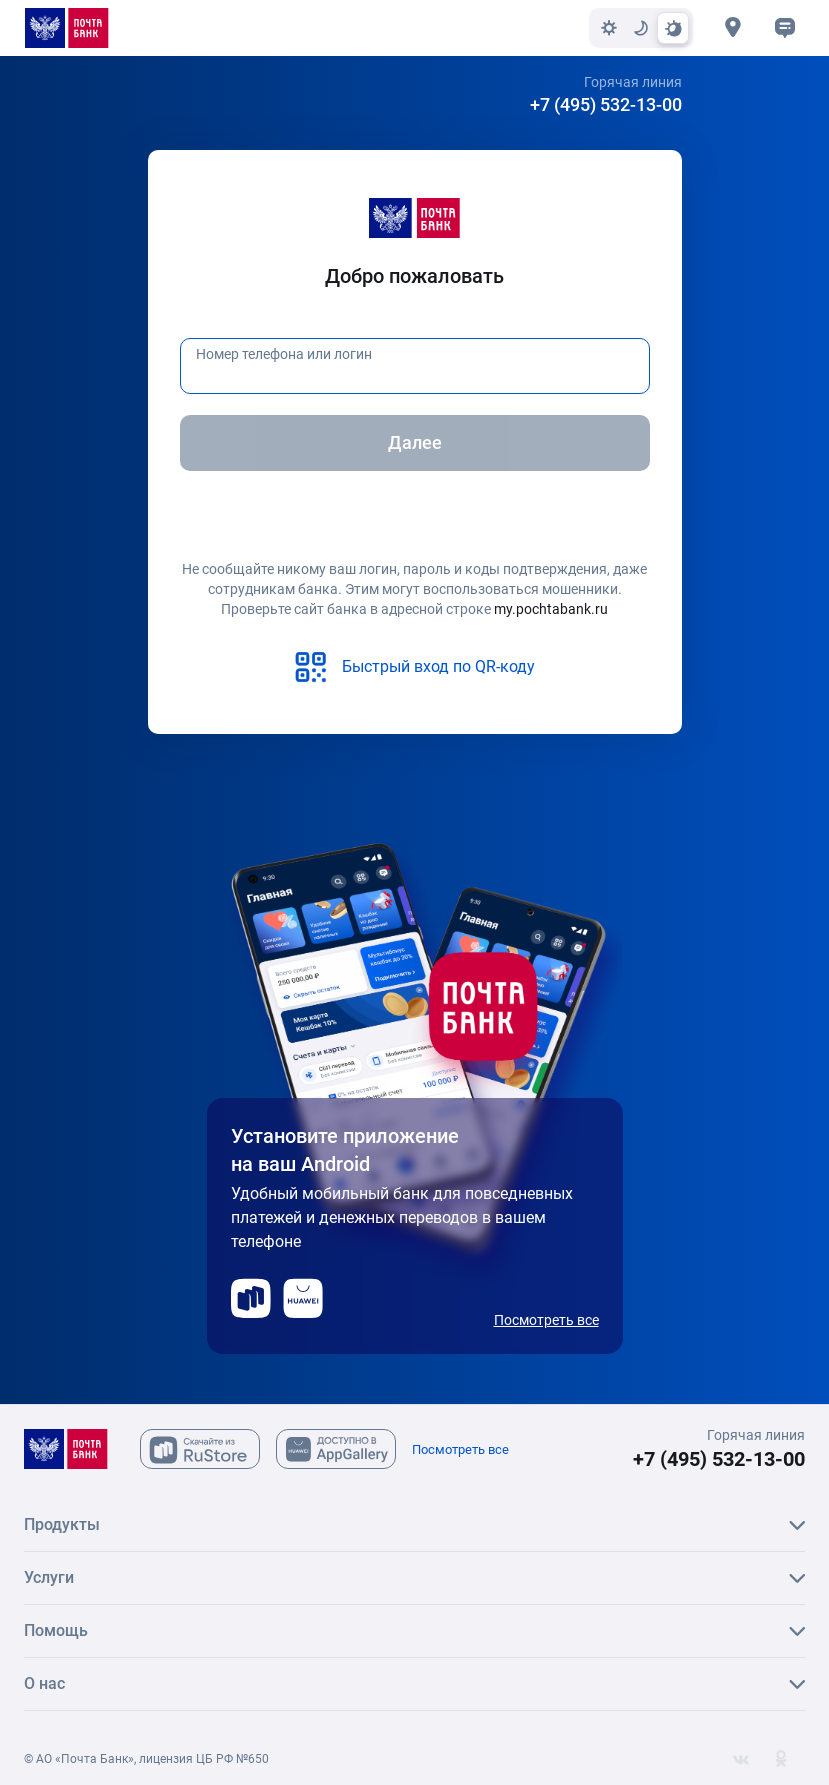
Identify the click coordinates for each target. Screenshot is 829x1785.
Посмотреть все (546, 1320)
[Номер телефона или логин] (415, 366)
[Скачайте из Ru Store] (200, 1449)
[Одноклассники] (781, 1759)
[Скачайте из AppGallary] (336, 1449)
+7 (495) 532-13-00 (606, 104)
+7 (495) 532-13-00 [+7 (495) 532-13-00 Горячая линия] (719, 1459)
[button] (785, 28)
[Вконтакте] (741, 1759)
